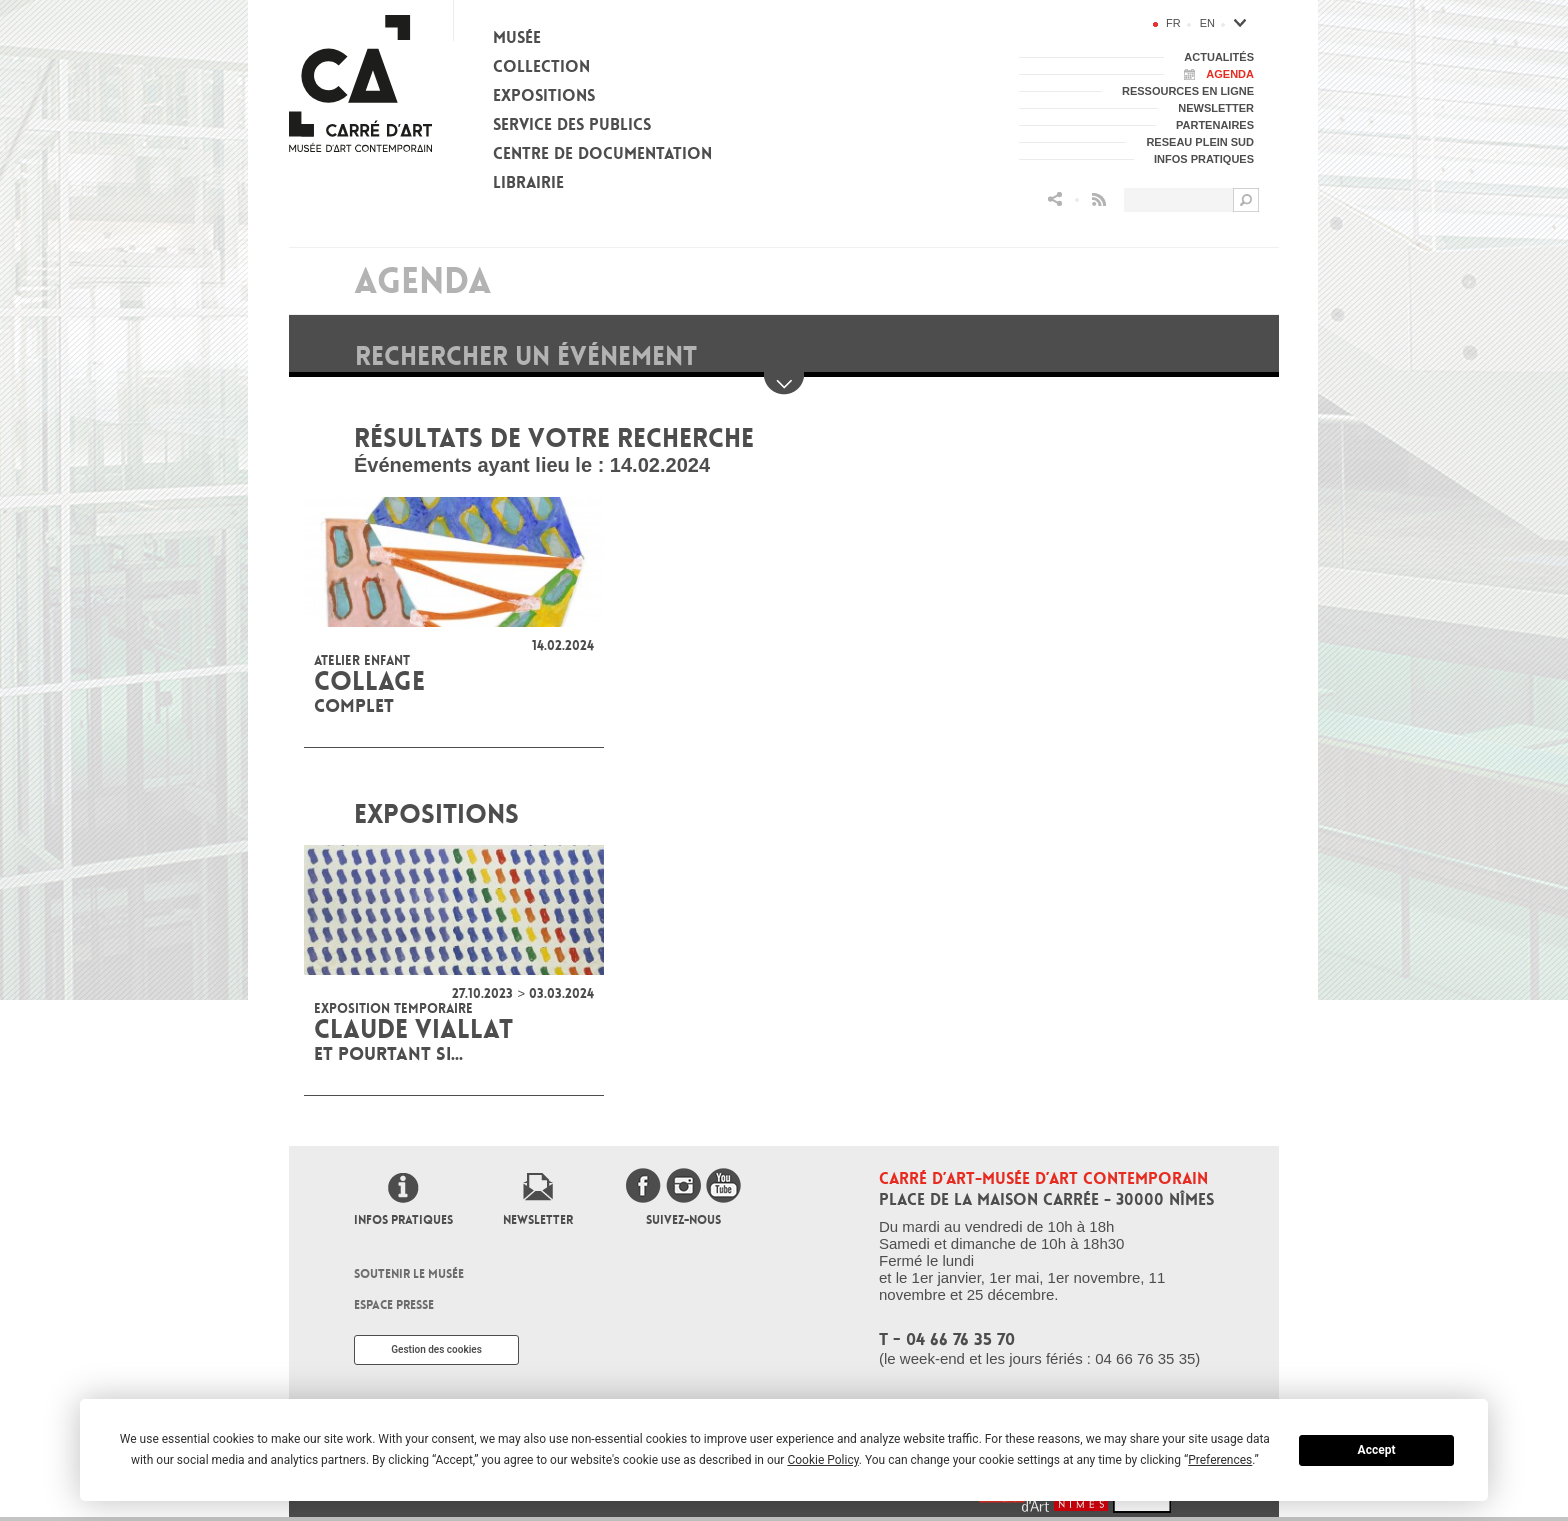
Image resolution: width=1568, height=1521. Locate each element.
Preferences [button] (1220, 1460)
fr (1173, 23)
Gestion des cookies (436, 1349)
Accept (1377, 1450)
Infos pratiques (403, 1220)
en (1207, 23)
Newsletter (538, 1220)
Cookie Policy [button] (822, 1460)
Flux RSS (1099, 199)
